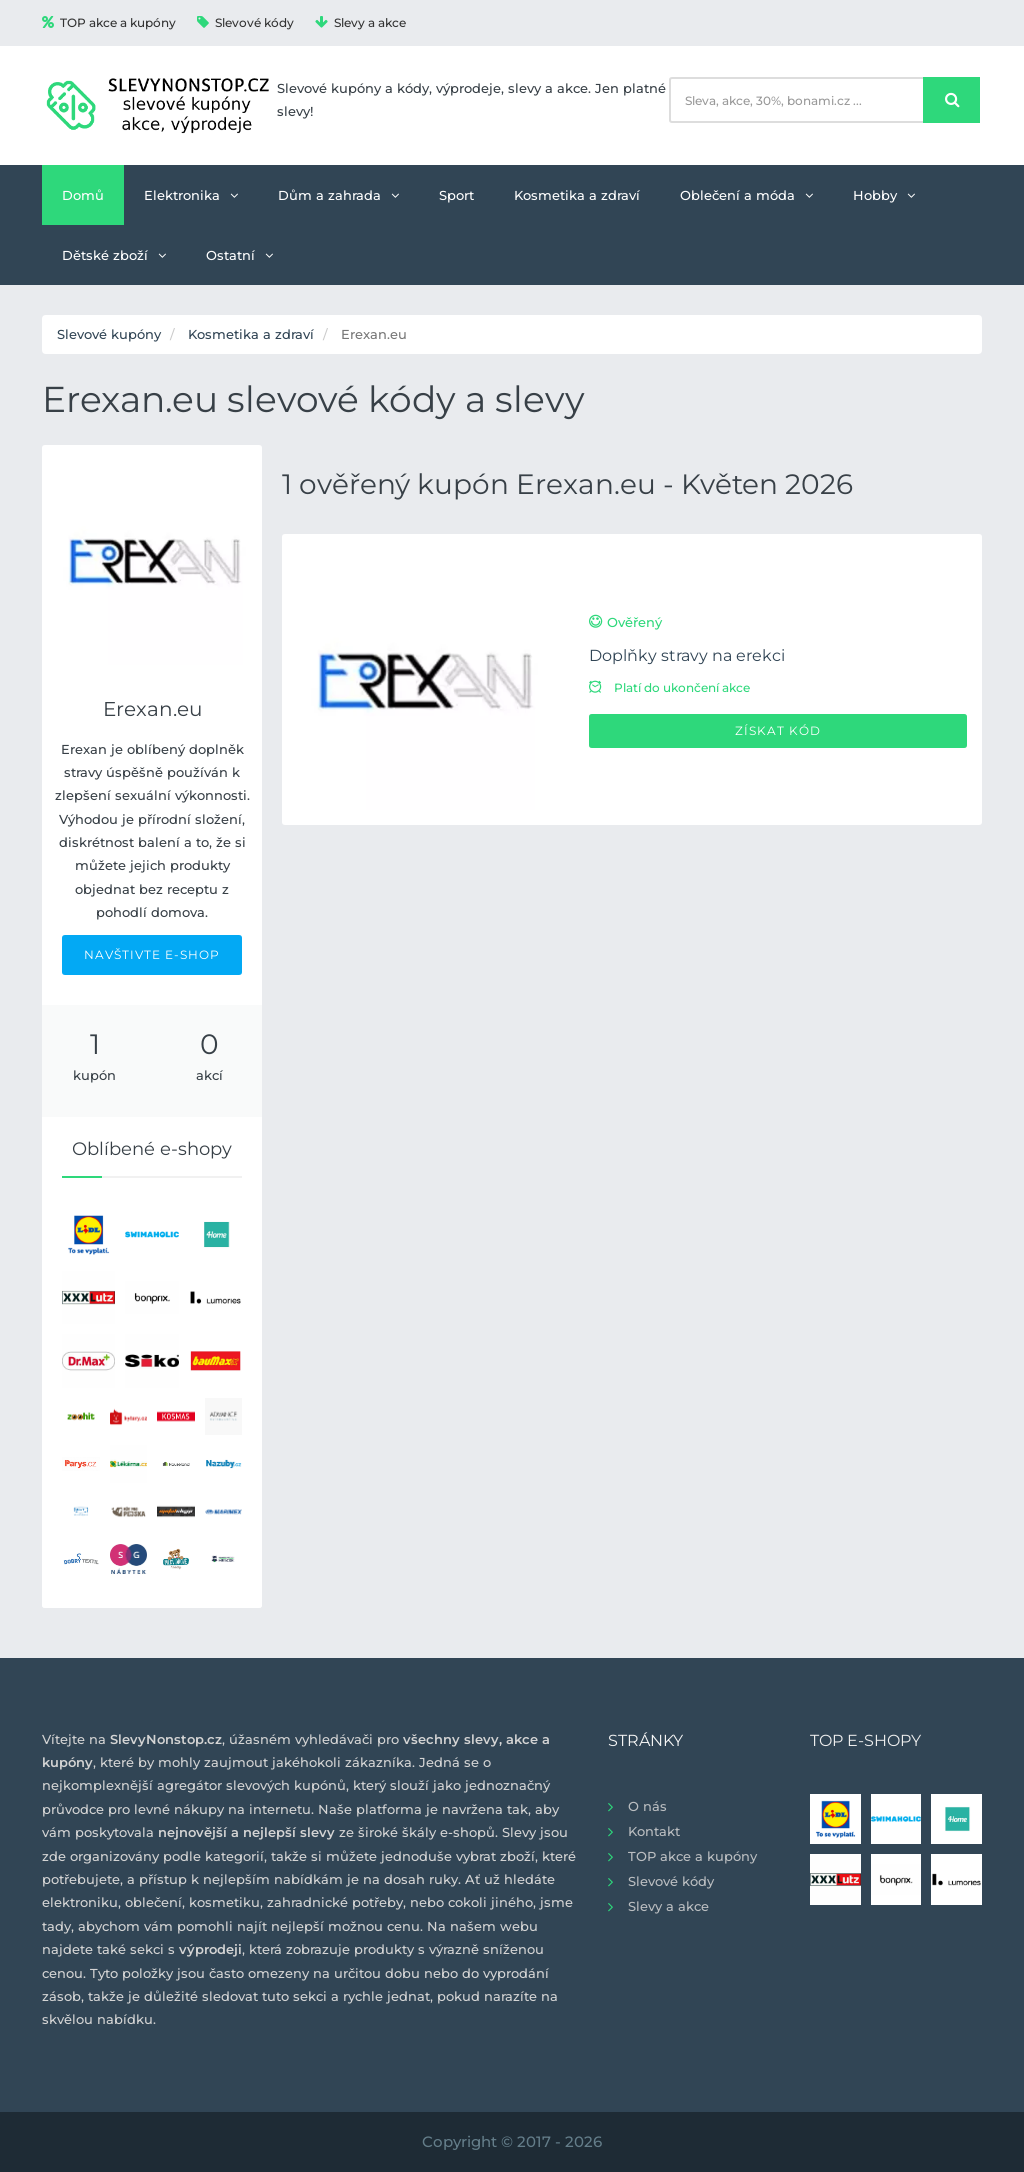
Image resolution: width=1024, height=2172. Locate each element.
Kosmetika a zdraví (577, 195)
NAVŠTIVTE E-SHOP (152, 954)
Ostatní (239, 255)
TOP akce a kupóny (109, 22)
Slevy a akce (360, 22)
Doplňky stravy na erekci (687, 655)
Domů (83, 195)
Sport (456, 195)
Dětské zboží (114, 255)
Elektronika (191, 195)
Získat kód (778, 730)
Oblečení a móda (746, 195)
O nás (647, 1806)
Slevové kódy (245, 22)
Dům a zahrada (338, 195)
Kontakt (654, 1831)
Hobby (884, 195)
